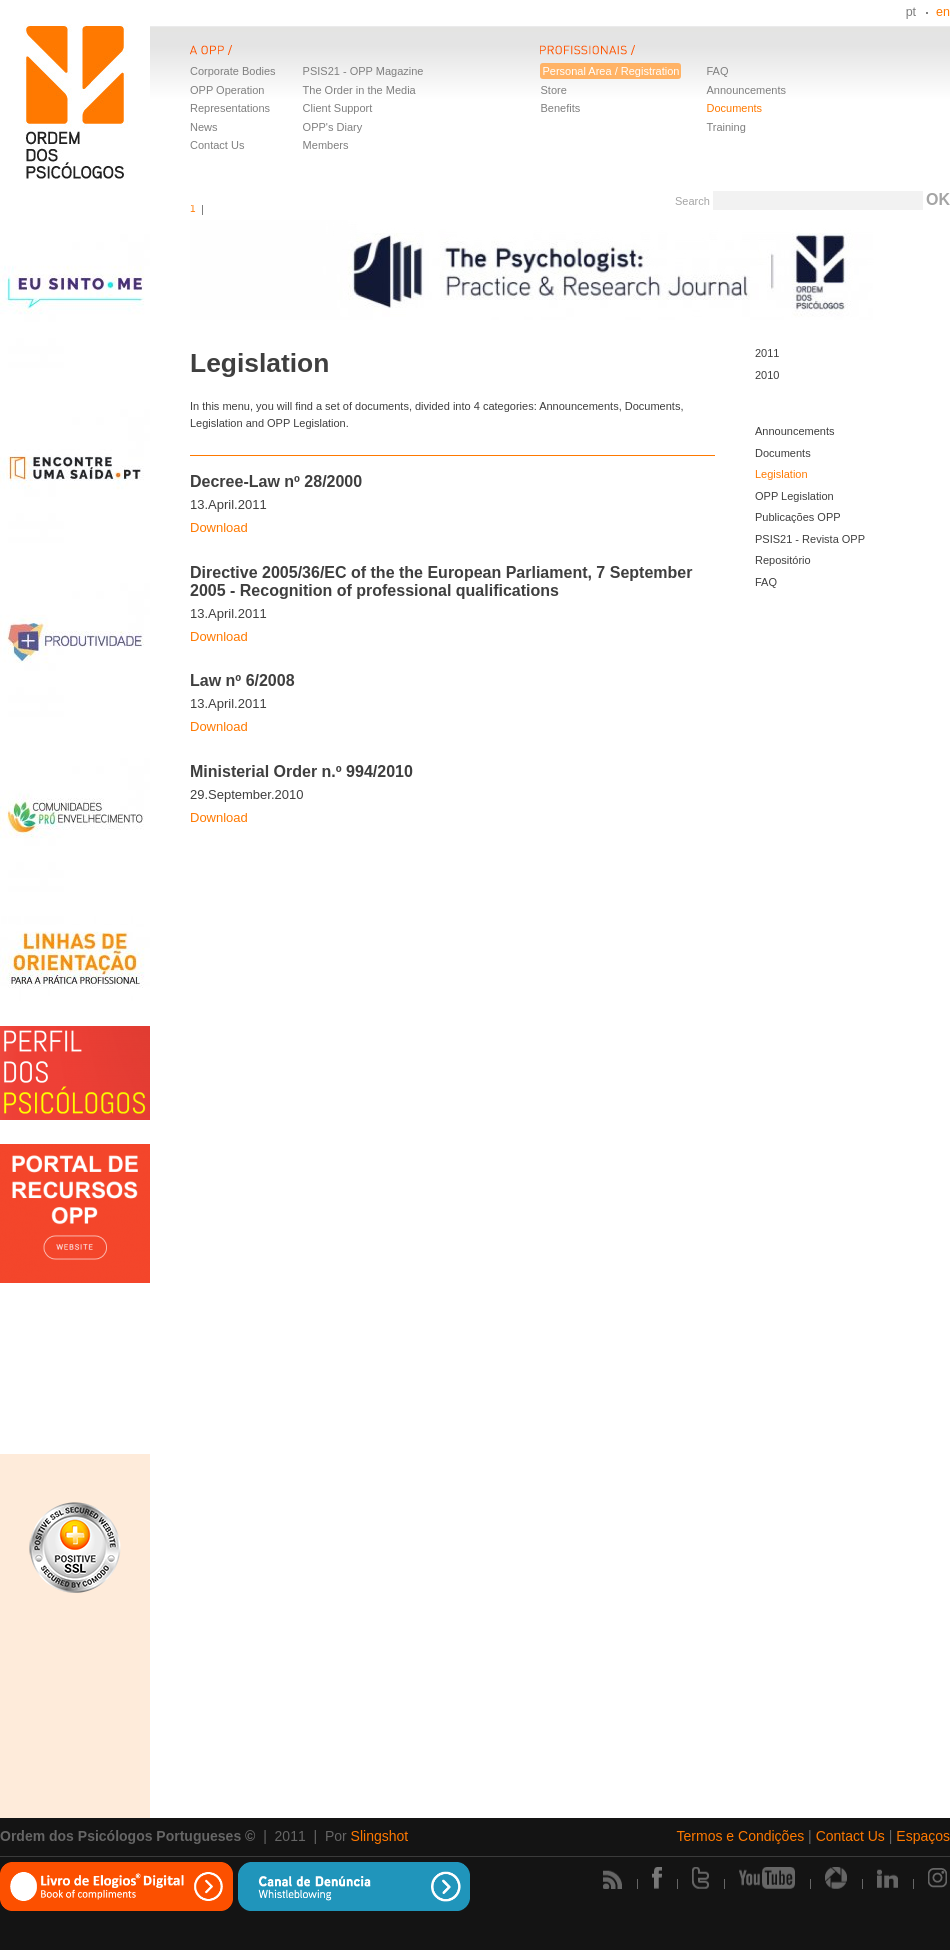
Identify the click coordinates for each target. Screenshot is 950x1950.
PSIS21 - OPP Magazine (363, 71)
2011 (767, 353)
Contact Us (217, 145)
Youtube (767, 1878)
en (943, 12)
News (204, 127)
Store (553, 90)
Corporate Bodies (233, 71)
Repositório (783, 560)
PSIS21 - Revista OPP (810, 539)
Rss (612, 1879)
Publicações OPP (798, 517)
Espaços (923, 1836)
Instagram (939, 1878)
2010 (767, 375)
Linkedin (887, 1878)
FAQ (717, 71)
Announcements (746, 90)
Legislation (781, 474)
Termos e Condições (741, 1836)
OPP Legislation (794, 496)
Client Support (338, 108)
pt (911, 12)
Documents (734, 108)
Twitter (700, 1878)
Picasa (836, 1878)
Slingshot (380, 1836)
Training (725, 127)
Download (219, 527)
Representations (230, 108)
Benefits (560, 108)
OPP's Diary (333, 127)
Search (692, 201)
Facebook (657, 1878)
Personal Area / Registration (610, 71)
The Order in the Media (359, 90)
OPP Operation (227, 90)
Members (326, 145)
